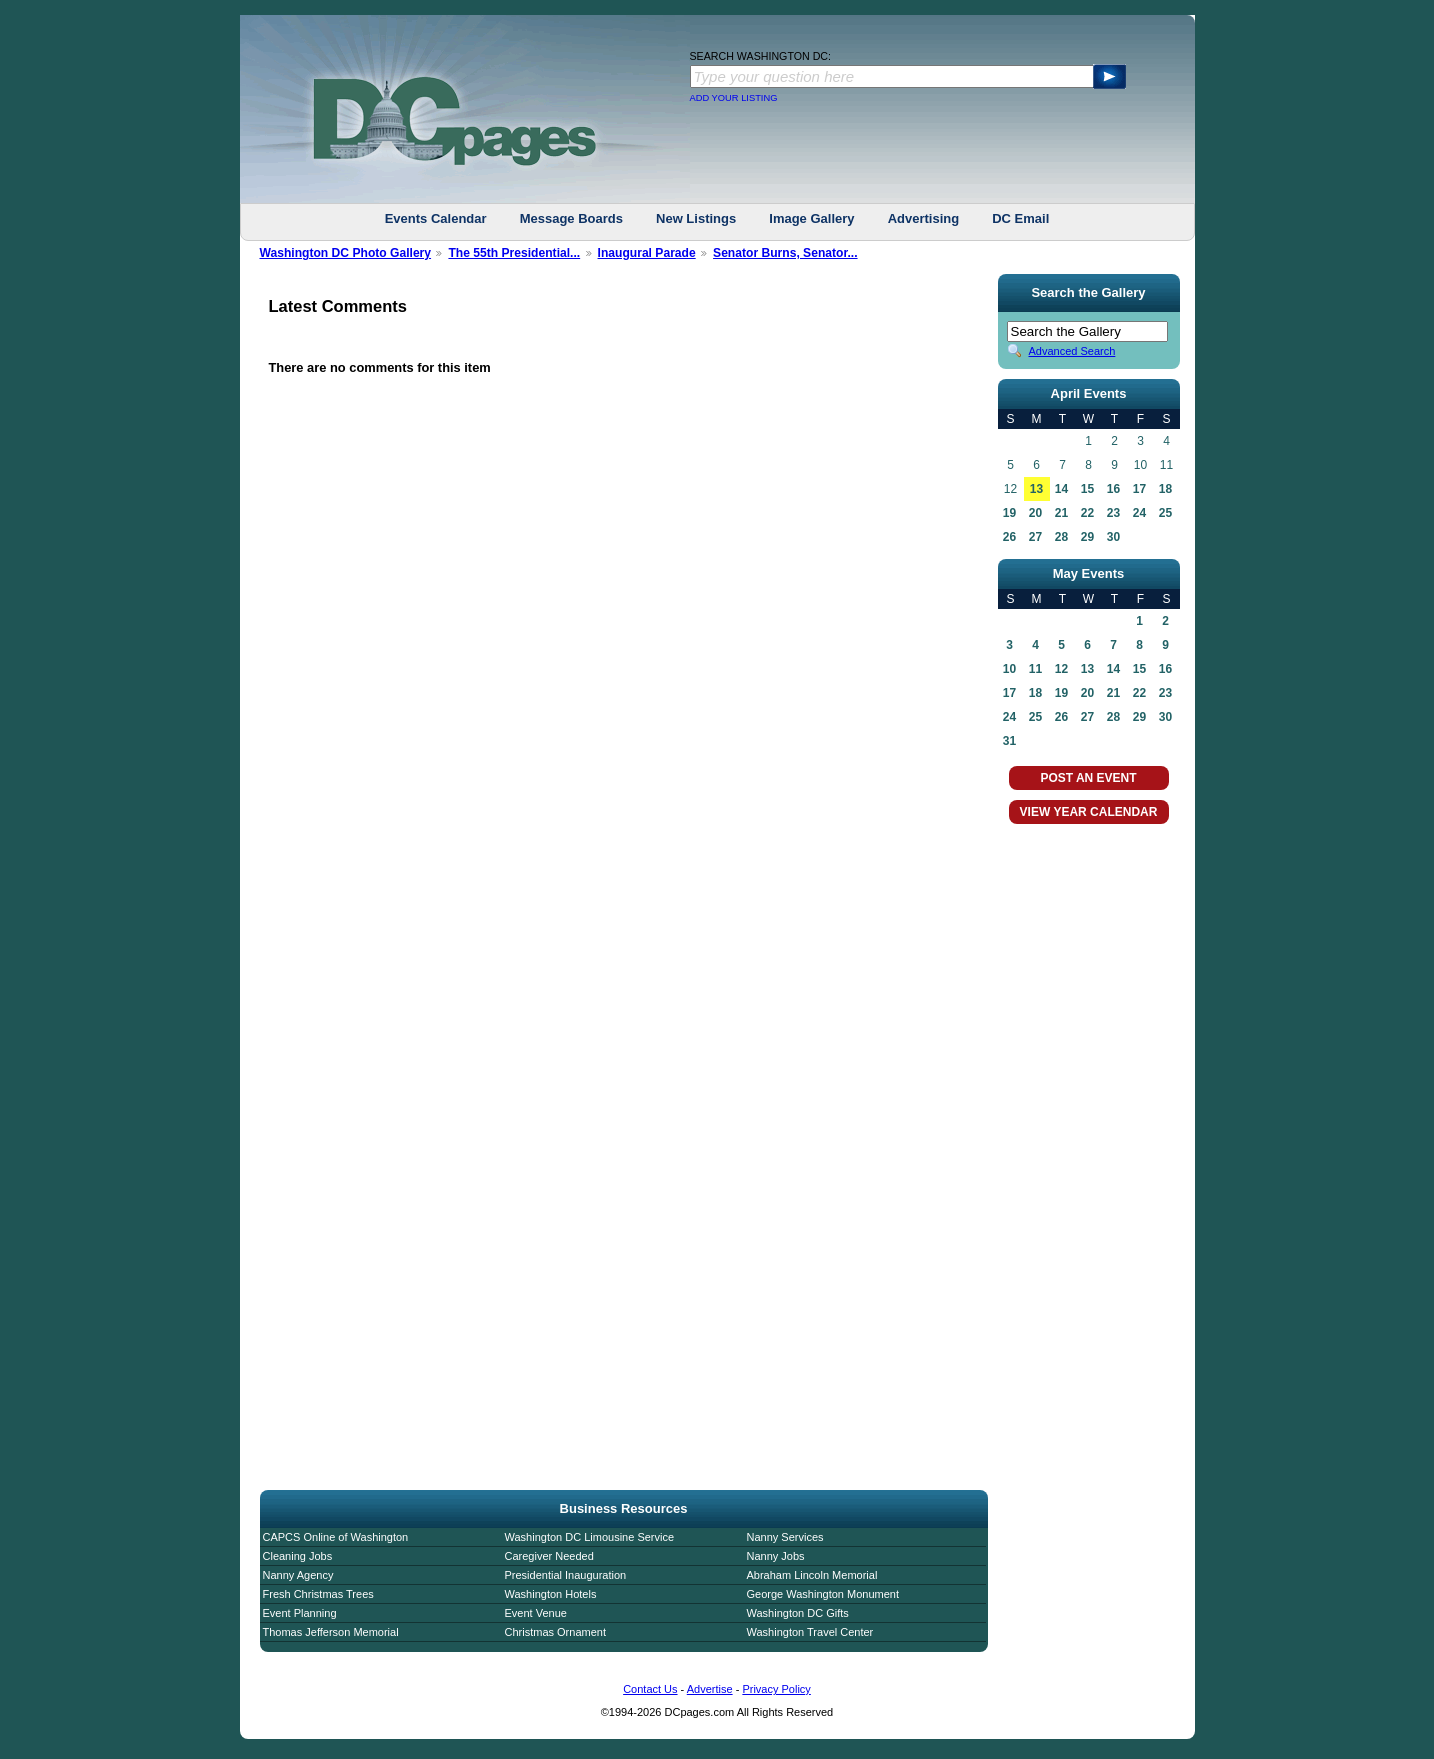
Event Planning (300, 1613)
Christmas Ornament (555, 1632)
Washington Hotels (551, 1594)
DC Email (1020, 218)
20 (1035, 513)
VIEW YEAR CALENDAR (1089, 812)
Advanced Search (1072, 351)
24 (1139, 513)
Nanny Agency (298, 1575)
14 (1061, 489)
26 (1009, 537)
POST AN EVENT (1088, 778)
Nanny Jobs (776, 1556)
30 (1113, 537)
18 (1165, 489)
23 (1113, 513)
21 (1061, 513)
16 (1113, 489)
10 (1009, 669)
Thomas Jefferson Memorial (331, 1632)
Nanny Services (785, 1537)
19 (1009, 513)
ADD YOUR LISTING (734, 98)
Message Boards (571, 218)
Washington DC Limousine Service (590, 1537)
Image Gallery (811, 218)
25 (1165, 513)
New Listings (696, 218)
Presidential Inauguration (566, 1575)
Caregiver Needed (549, 1556)
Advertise (710, 1689)
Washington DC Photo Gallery (346, 253)
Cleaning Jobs (298, 1556)
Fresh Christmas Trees (318, 1594)
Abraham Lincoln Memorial (812, 1575)
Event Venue (536, 1613)
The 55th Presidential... (514, 253)
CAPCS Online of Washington (336, 1537)
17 (1139, 489)
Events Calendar (436, 218)
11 (1035, 669)
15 (1087, 489)
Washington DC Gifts (798, 1613)
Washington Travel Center (810, 1632)
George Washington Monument (823, 1594)
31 (1009, 741)
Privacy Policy (776, 1689)
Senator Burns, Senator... (785, 253)
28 (1061, 537)
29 (1087, 537)
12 (1061, 669)
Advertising (924, 218)
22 (1087, 513)
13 (1036, 489)
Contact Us (650, 1689)
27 (1035, 537)
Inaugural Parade (647, 253)
